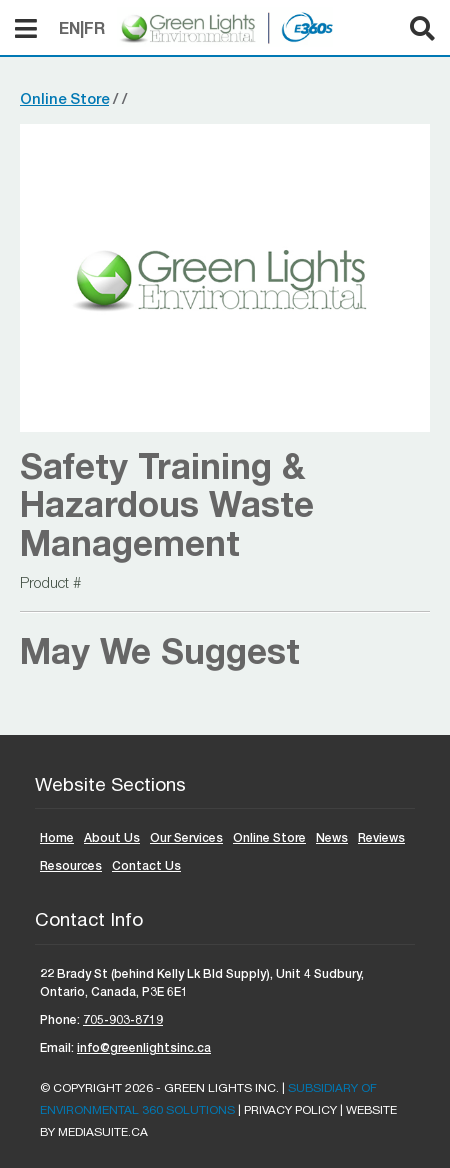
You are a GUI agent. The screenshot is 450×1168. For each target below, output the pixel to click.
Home (57, 837)
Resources (71, 865)
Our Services (186, 837)
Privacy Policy (290, 1110)
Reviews (381, 837)
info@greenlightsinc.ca (144, 1047)
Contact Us (146, 865)
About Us (112, 837)
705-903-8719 (123, 1019)
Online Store (64, 98)
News (332, 837)
